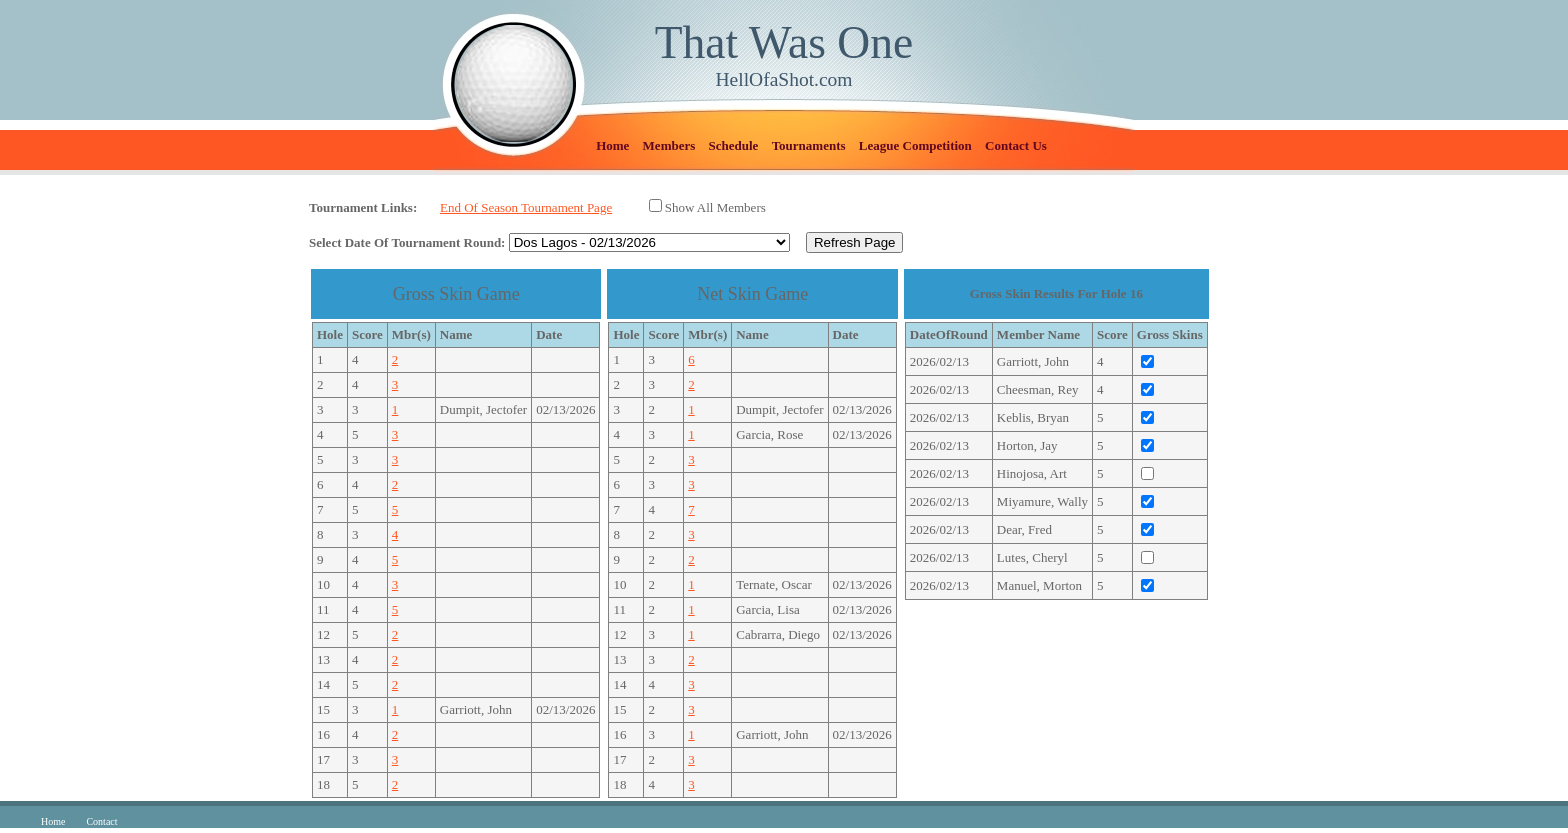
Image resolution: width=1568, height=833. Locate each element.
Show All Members (715, 207)
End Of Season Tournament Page (526, 207)
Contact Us (1016, 145)
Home (612, 145)
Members (669, 145)
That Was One (784, 42)
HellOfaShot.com (783, 79)
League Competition (915, 145)
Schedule (734, 145)
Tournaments (809, 145)
